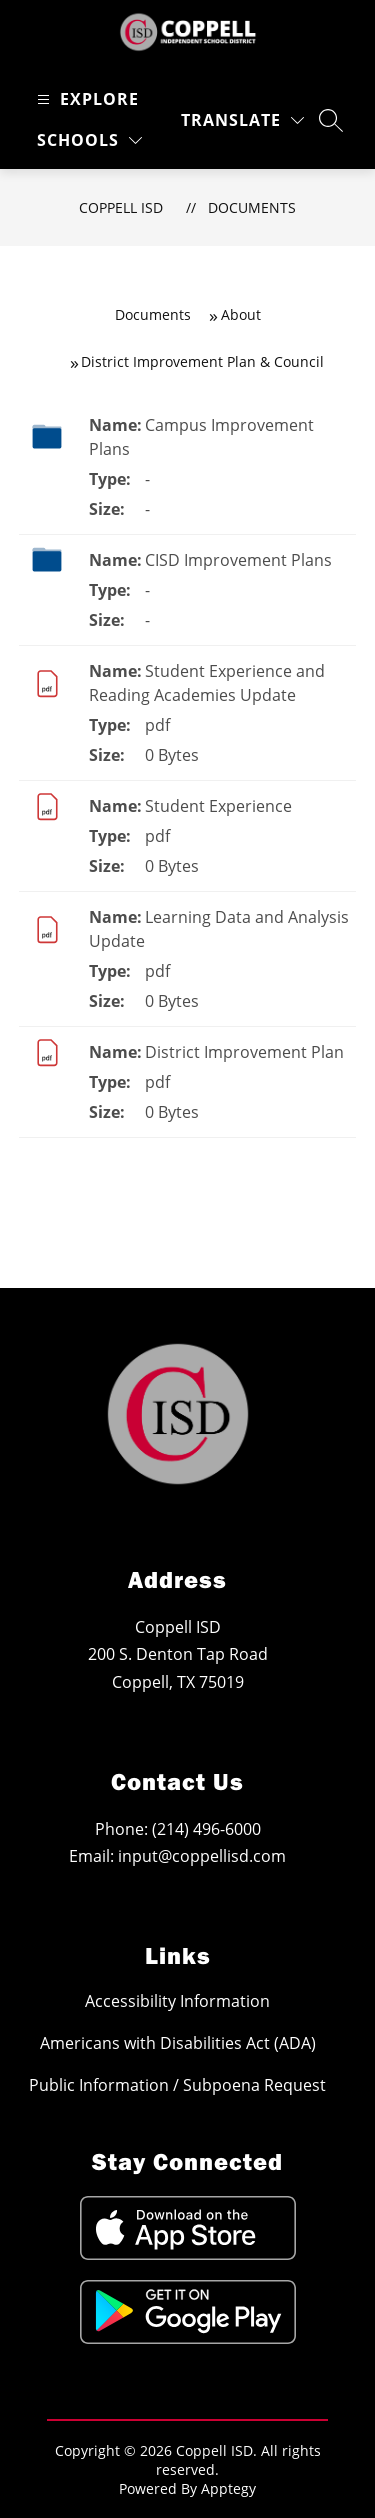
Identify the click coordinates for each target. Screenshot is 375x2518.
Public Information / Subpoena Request (177, 2085)
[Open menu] (85, 99)
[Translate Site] (242, 120)
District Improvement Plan (244, 1052)
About (241, 314)
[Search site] (331, 120)
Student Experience (218, 806)
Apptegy (228, 2488)
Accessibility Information (177, 2001)
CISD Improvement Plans (238, 560)
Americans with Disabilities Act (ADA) (178, 2043)
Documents (252, 207)
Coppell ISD (121, 207)
